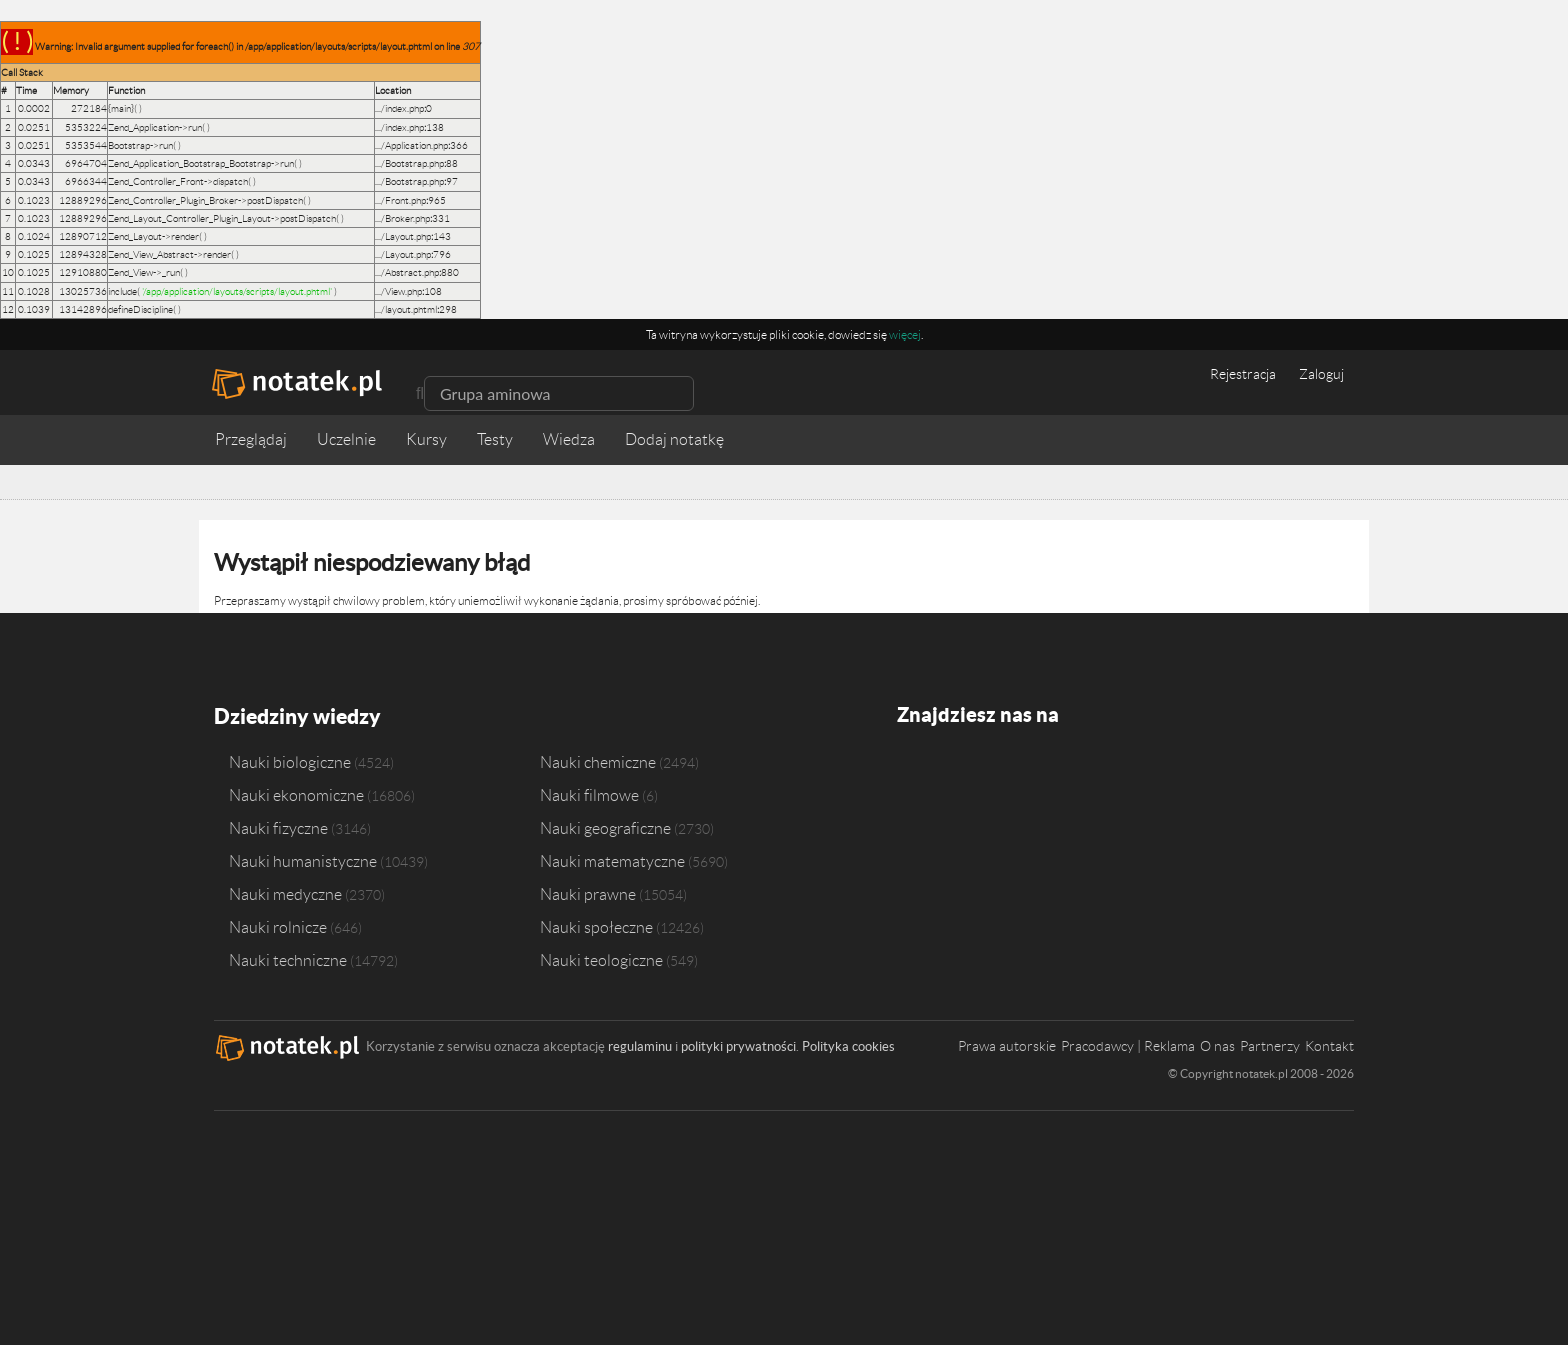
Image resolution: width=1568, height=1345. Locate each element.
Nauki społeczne (596, 925)
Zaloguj (1321, 374)
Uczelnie (346, 439)
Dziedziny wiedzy (295, 714)
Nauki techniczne (288, 958)
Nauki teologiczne (601, 958)
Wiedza (569, 439)
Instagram (989, 773)
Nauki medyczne (285, 892)
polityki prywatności (738, 1044)
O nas (1217, 1044)
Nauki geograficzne (605, 826)
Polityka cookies (848, 1044)
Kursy (426, 439)
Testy (495, 439)
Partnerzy (1270, 1044)
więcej (905, 334)
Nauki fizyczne (278, 826)
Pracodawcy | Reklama (1128, 1044)
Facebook (913, 773)
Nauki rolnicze (278, 925)
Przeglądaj (251, 439)
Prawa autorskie (1007, 1044)
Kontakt (1329, 1044)
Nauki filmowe (589, 793)
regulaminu (640, 1044)
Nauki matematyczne (612, 859)
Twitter (951, 773)
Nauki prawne (588, 892)
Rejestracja (1243, 374)
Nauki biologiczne (290, 760)
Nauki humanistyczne (303, 859)
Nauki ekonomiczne (296, 793)
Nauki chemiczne (598, 760)
